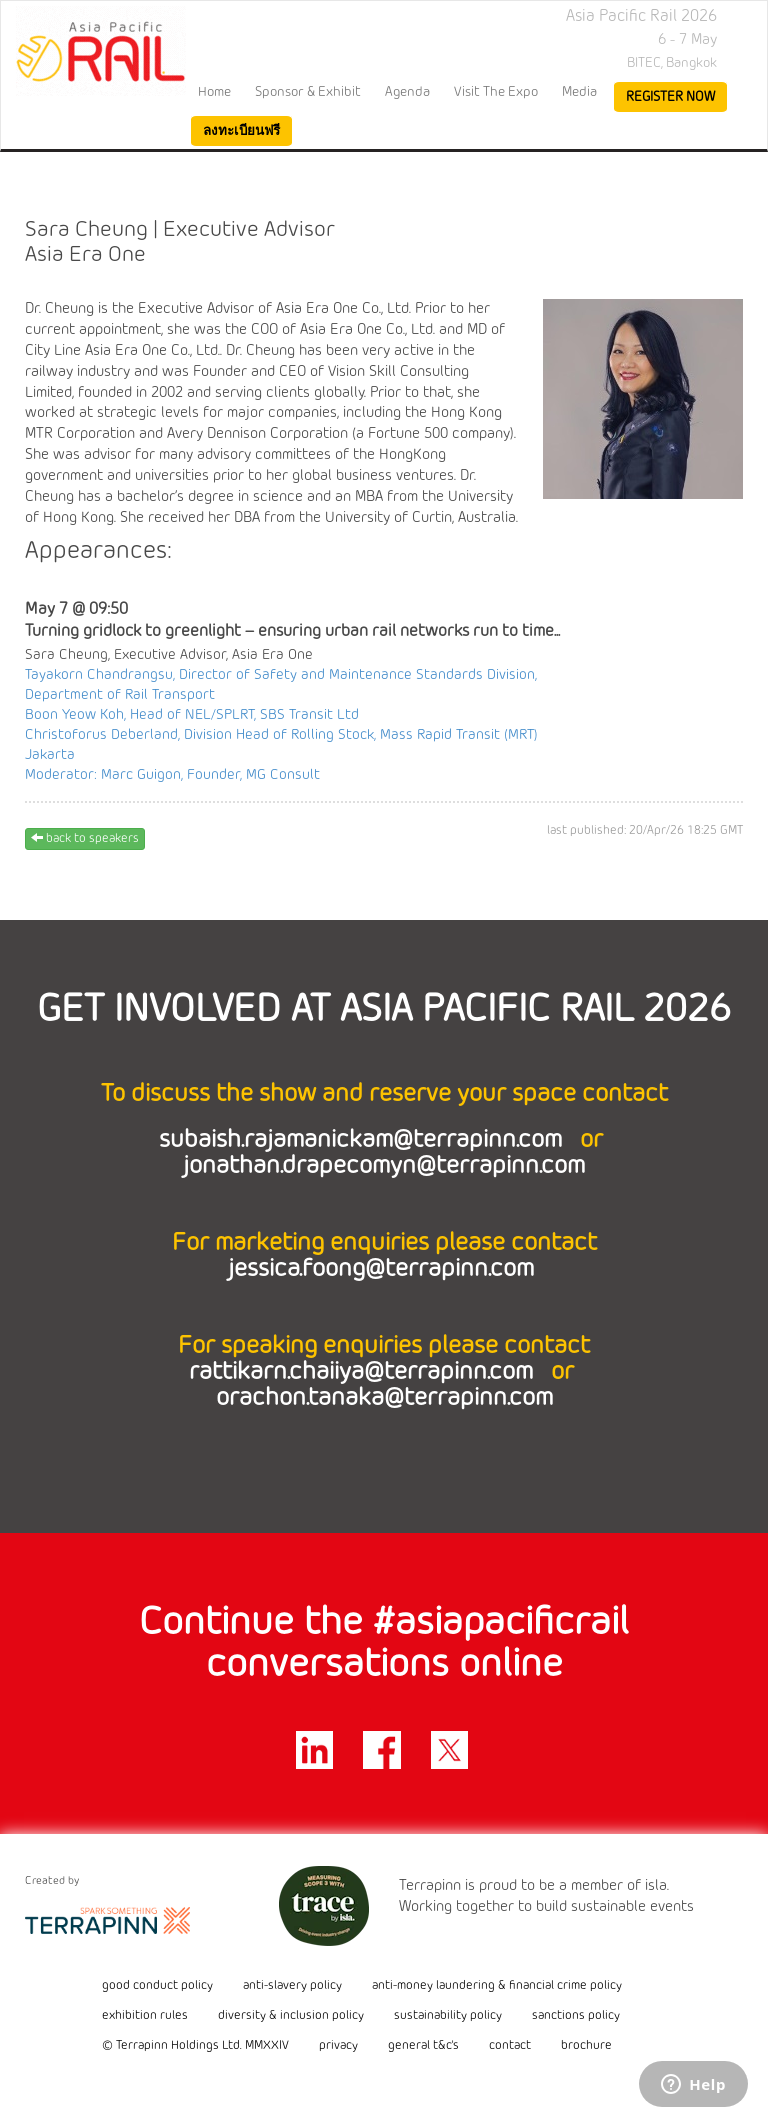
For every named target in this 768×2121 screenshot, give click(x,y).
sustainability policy (448, 2016)
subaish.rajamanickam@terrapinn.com (363, 1140)
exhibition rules (145, 2016)
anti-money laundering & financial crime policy (497, 1986)
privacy (338, 2046)
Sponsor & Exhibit (308, 92)
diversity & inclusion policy (291, 2016)
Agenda (407, 92)
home (214, 92)
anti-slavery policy (292, 1986)
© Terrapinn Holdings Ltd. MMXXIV (195, 2046)
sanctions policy (576, 2016)
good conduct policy (157, 1986)
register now (670, 97)
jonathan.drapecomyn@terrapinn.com (384, 1166)
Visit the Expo (496, 92)
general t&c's (423, 2046)
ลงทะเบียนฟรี (241, 131)
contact (510, 2046)
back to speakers (85, 838)
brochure (586, 2046)
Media (579, 92)
